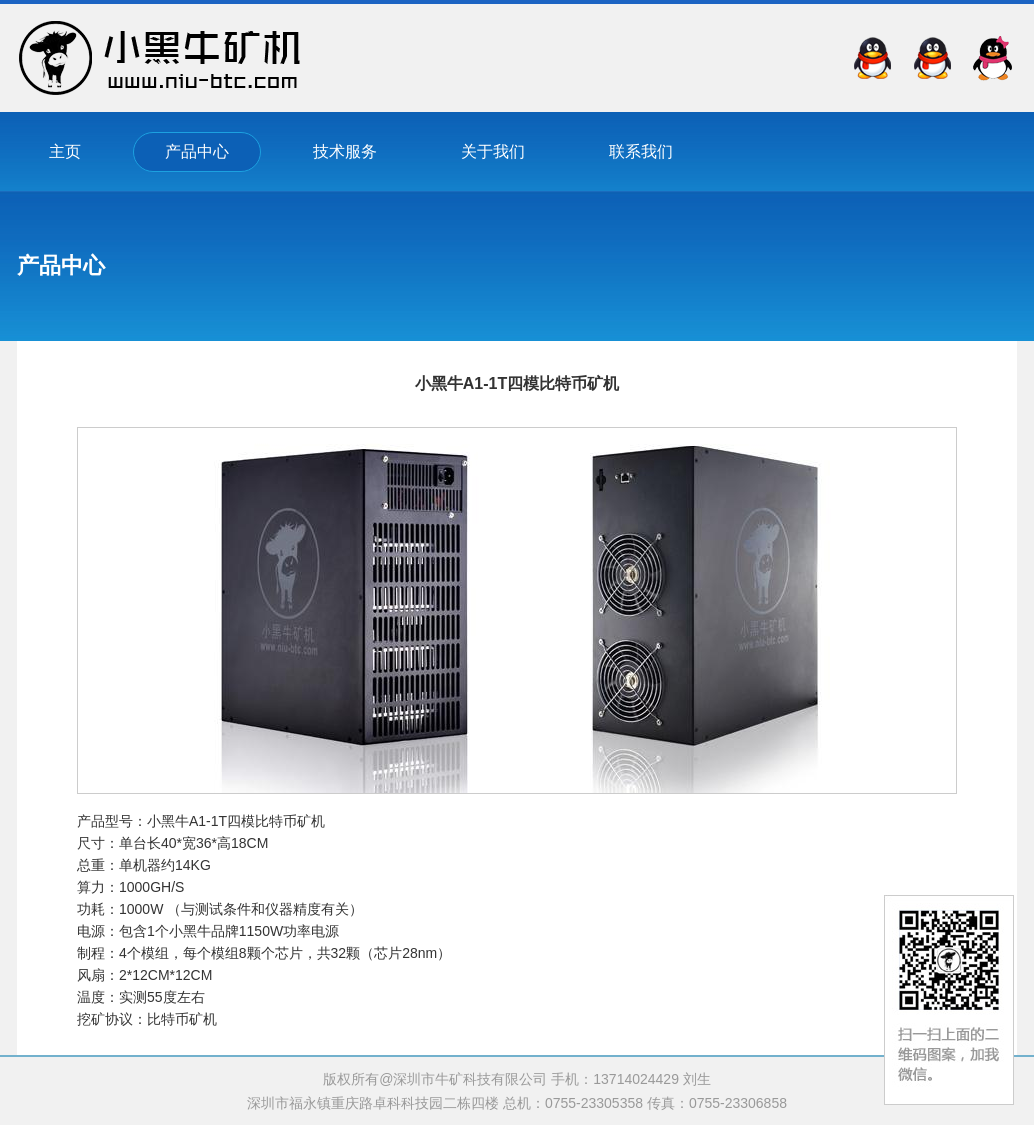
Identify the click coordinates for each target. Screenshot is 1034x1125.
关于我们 (493, 151)
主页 (65, 151)
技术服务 (345, 151)
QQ (992, 58)
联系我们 (641, 151)
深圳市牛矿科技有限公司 (159, 58)
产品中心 (197, 151)
